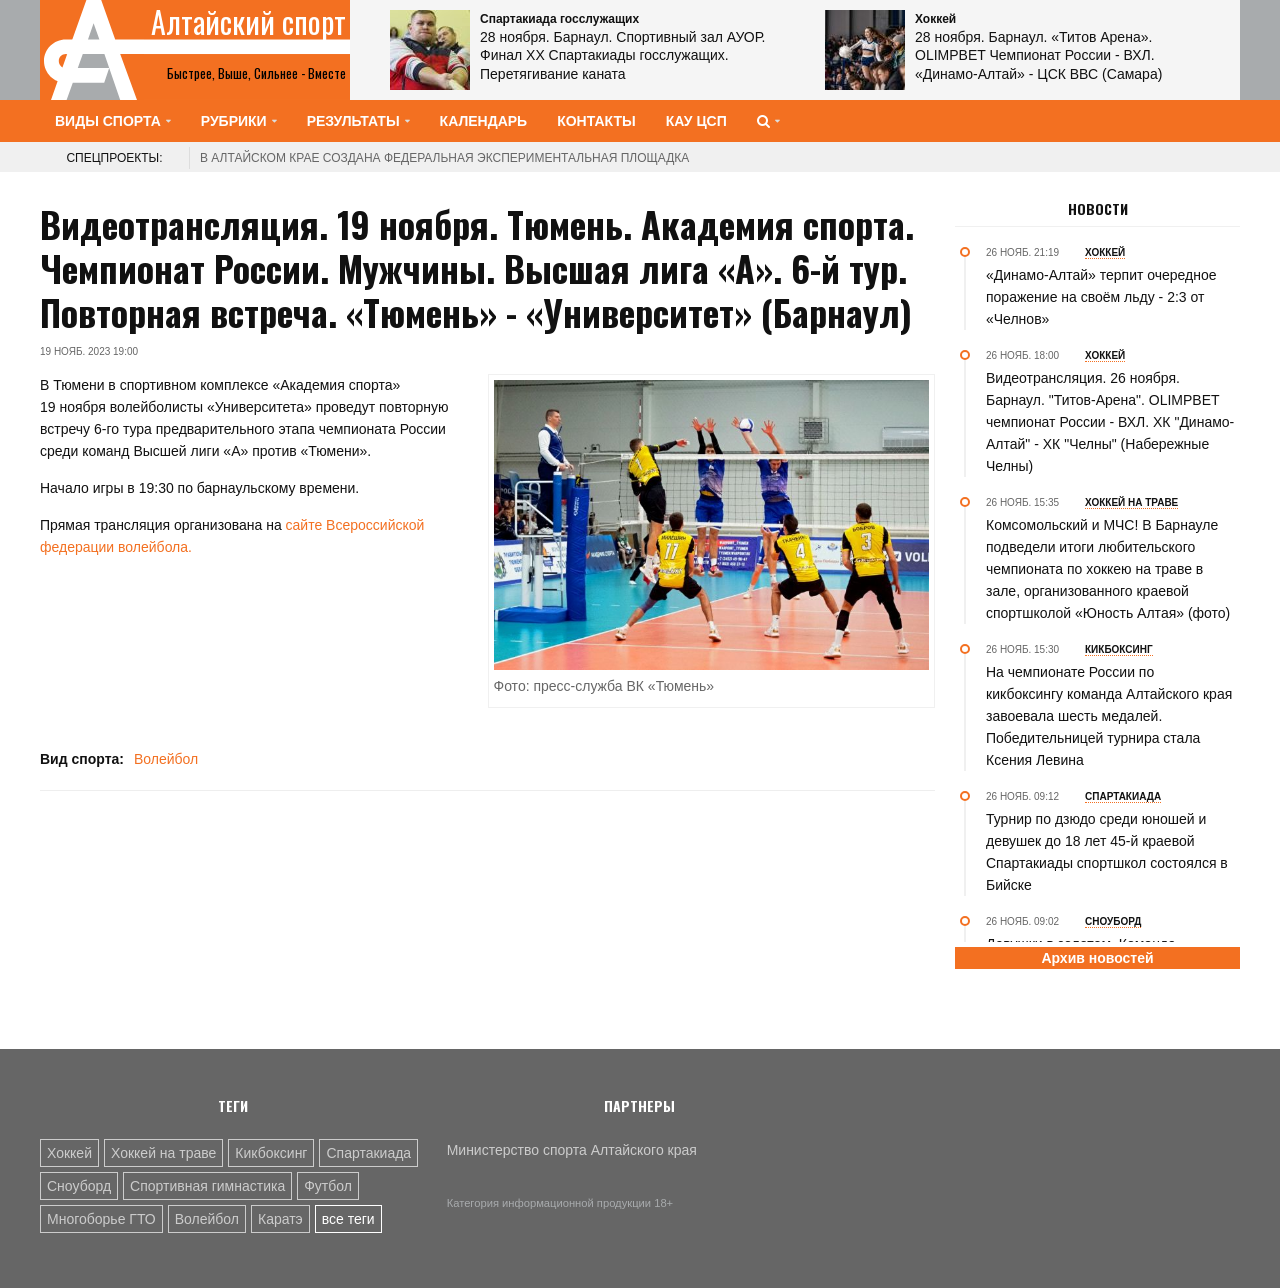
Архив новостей (1097, 958)
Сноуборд (79, 1186)
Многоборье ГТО (101, 1219)
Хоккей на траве (163, 1153)
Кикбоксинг (271, 1153)
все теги (348, 1219)
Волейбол (166, 759)
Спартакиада (368, 1153)
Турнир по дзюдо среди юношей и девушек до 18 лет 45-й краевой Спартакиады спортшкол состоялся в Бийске (1107, 852)
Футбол (328, 1186)
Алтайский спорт (248, 22)
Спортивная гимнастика (207, 1186)
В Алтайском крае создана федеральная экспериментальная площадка (444, 158)
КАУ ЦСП (696, 121)
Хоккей (69, 1153)
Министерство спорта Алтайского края (572, 1150)
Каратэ (280, 1219)
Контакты (596, 121)
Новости (1098, 209)
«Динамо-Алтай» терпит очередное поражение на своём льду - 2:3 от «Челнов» (1101, 297)
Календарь (484, 121)
